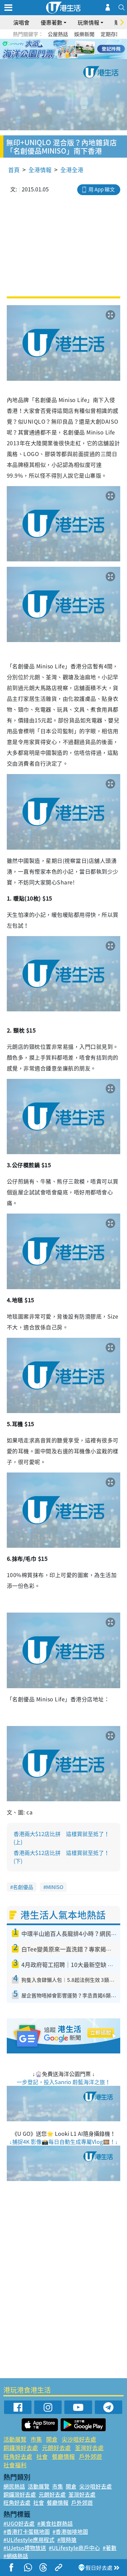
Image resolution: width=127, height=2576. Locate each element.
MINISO (54, 1887)
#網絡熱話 (15, 2556)
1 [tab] (48, 49)
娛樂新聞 (84, 34)
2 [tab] (55, 49)
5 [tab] (75, 49)
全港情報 (39, 169)
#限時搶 (67, 2539)
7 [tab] (65, 57)
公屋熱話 (58, 34)
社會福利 (14, 2465)
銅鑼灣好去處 (20, 2447)
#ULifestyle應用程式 (29, 2539)
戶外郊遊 (90, 2456)
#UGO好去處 (19, 2523)
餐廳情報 (63, 2456)
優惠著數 (51, 22)
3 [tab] (62, 49)
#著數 (110, 2548)
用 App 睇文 (101, 189)
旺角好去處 (17, 2456)
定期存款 (111, 34)
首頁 (14, 169)
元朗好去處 (56, 2447)
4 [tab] (68, 49)
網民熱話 (14, 2486)
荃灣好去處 (89, 2447)
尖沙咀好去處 (79, 2439)
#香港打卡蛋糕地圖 (26, 2531)
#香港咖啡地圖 (70, 2531)
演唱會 (21, 22)
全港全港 (71, 169)
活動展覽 (14, 2439)
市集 (36, 2439)
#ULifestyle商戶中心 (74, 2548)
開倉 (52, 2439)
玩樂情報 (88, 22)
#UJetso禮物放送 (24, 2548)
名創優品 (23, 1887)
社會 (42, 2456)
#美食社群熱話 (55, 2523)
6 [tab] (82, 49)
